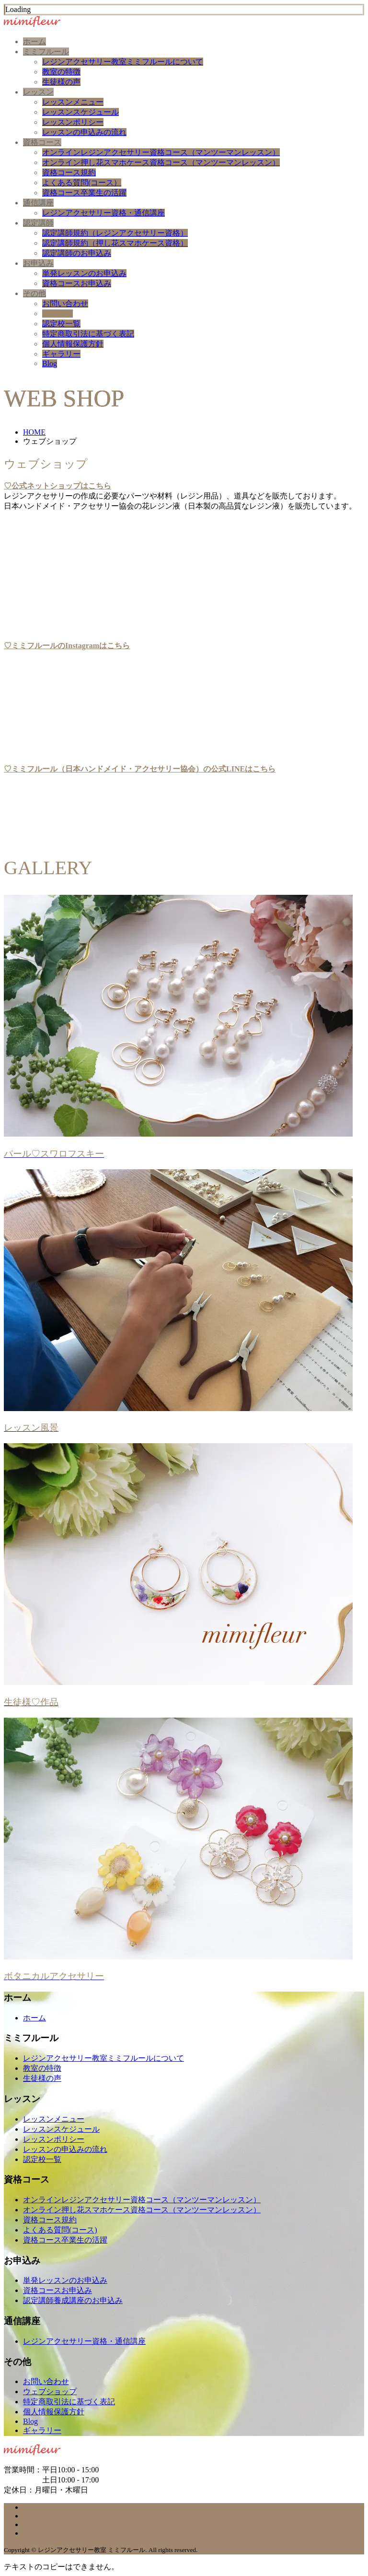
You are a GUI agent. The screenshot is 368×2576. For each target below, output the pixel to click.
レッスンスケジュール (80, 112)
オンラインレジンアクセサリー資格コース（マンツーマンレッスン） (161, 152)
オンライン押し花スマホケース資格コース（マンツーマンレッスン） (161, 162)
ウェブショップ (50, 2391)
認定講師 (38, 223)
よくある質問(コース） (81, 182)
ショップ (57, 313)
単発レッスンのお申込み (84, 273)
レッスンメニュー (73, 102)
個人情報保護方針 (73, 344)
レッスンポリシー (73, 122)
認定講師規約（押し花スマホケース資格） (115, 243)
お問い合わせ (65, 303)
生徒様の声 (61, 82)
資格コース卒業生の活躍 (84, 193)
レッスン (38, 92)
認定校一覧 (61, 324)
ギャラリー (61, 354)
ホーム (34, 41)
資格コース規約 (69, 172)
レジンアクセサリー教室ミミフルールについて (122, 62)
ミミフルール (46, 51)
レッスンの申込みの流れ (84, 132)
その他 (34, 293)
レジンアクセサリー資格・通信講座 (103, 213)
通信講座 (38, 203)
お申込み (38, 263)
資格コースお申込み (76, 283)
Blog (49, 363)
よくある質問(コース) (60, 2230)
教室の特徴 (61, 72)
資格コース (42, 142)
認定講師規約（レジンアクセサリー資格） (115, 233)
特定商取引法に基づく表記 (88, 334)
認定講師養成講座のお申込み (73, 2300)
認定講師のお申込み (76, 253)
